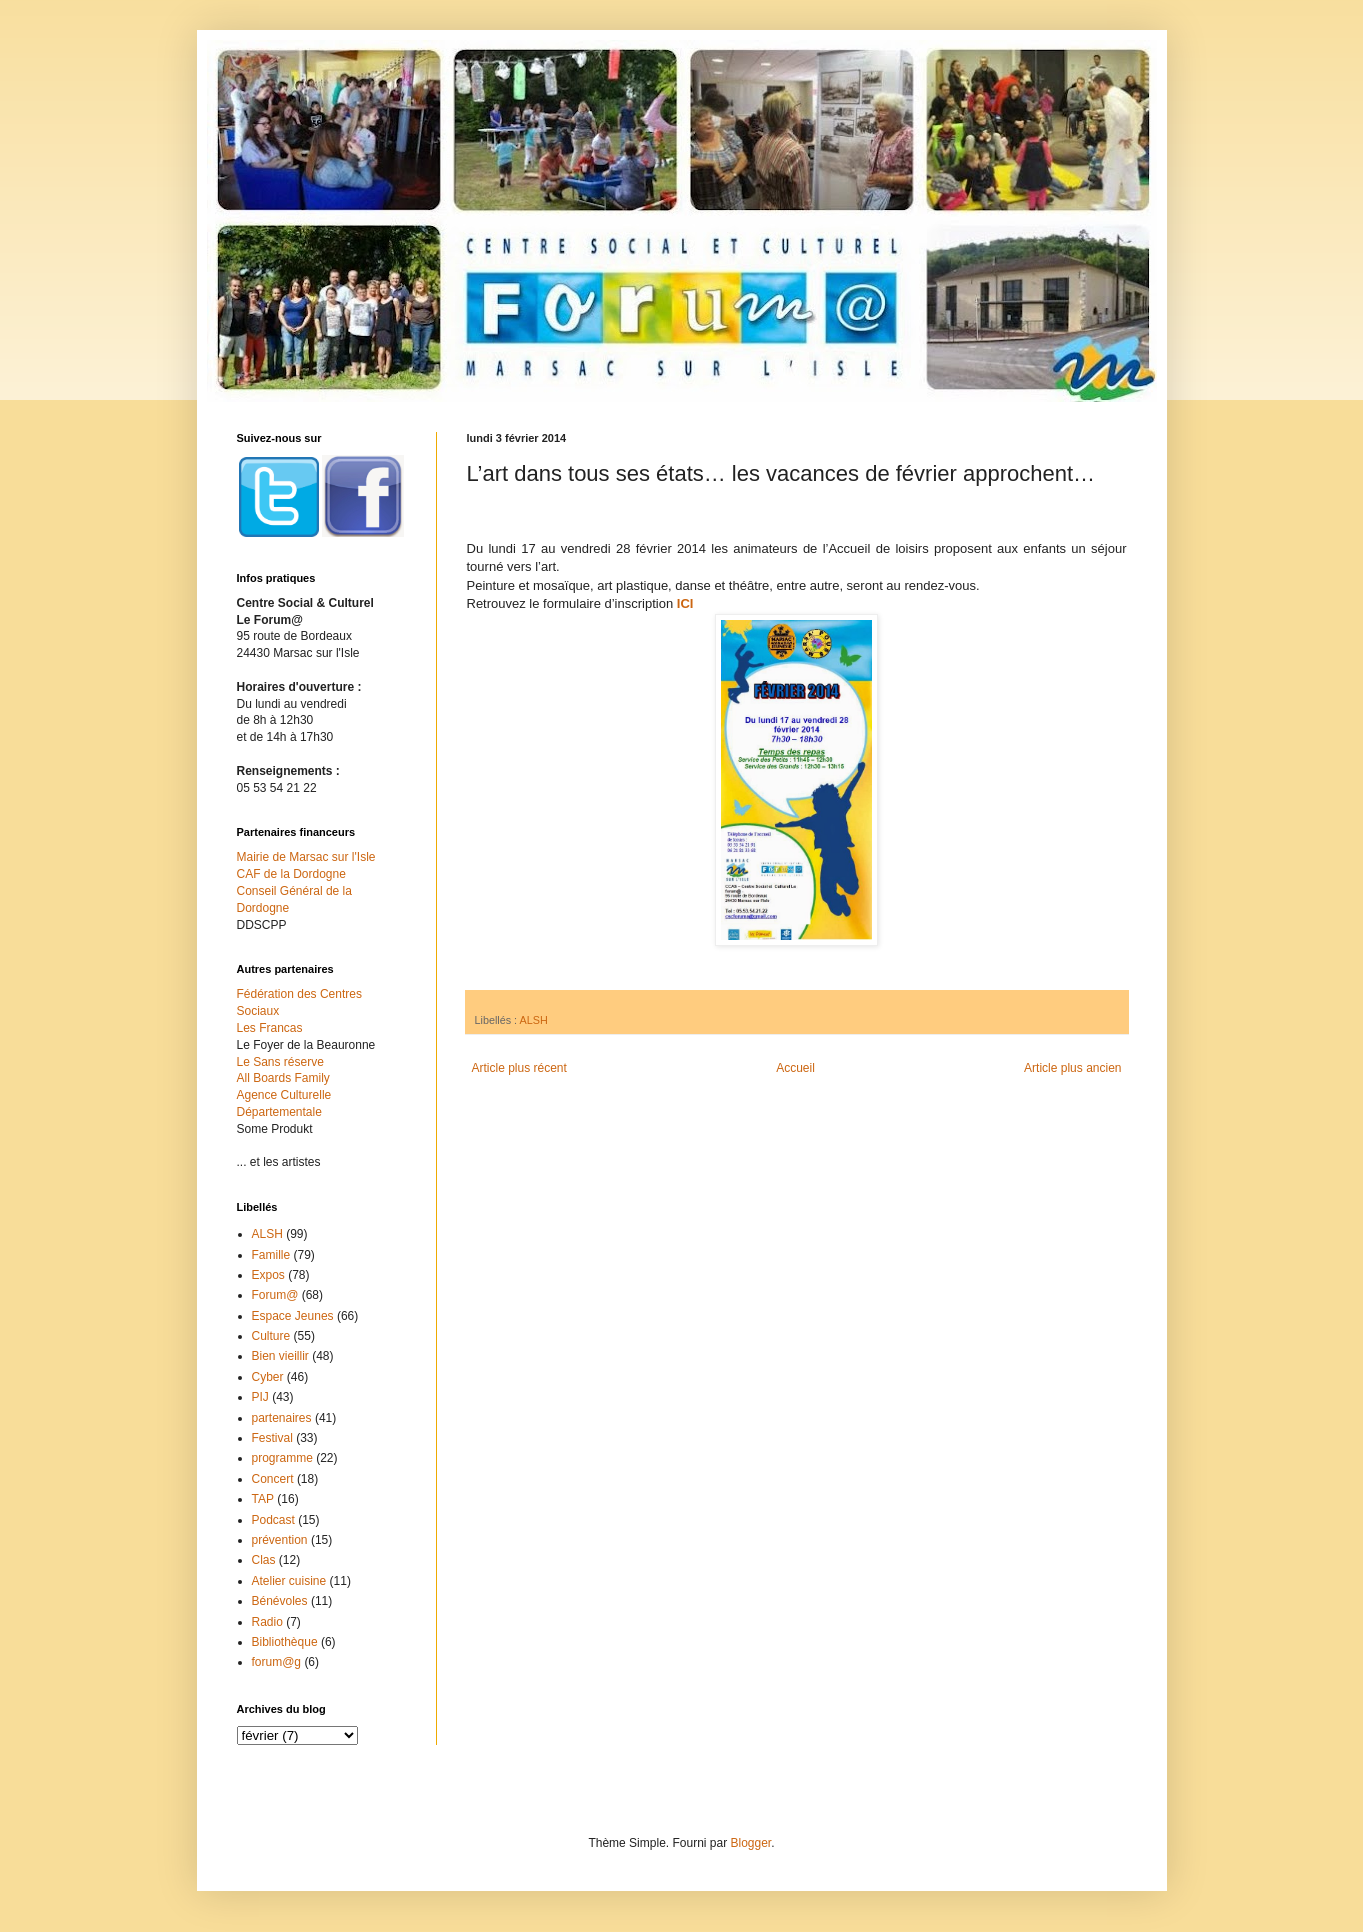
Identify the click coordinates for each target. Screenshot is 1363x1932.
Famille (271, 1255)
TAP (263, 1499)
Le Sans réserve (280, 1062)
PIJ (260, 1397)
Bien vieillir (280, 1356)
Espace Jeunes (293, 1316)
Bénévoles (280, 1601)
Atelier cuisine (289, 1581)
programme (282, 1458)
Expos (268, 1275)
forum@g (277, 1662)
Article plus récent (519, 1068)
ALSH (534, 1020)
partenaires (282, 1418)
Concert (273, 1479)
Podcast (273, 1520)
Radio (267, 1622)
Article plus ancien (1072, 1068)
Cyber (268, 1377)
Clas (264, 1560)
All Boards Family (283, 1078)
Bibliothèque (285, 1642)
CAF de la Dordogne (291, 874)
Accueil (795, 1068)
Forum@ (275, 1295)
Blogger (751, 1843)
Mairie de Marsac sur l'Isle (306, 857)
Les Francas (270, 1028)
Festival (272, 1438)
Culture (271, 1336)
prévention (280, 1540)
